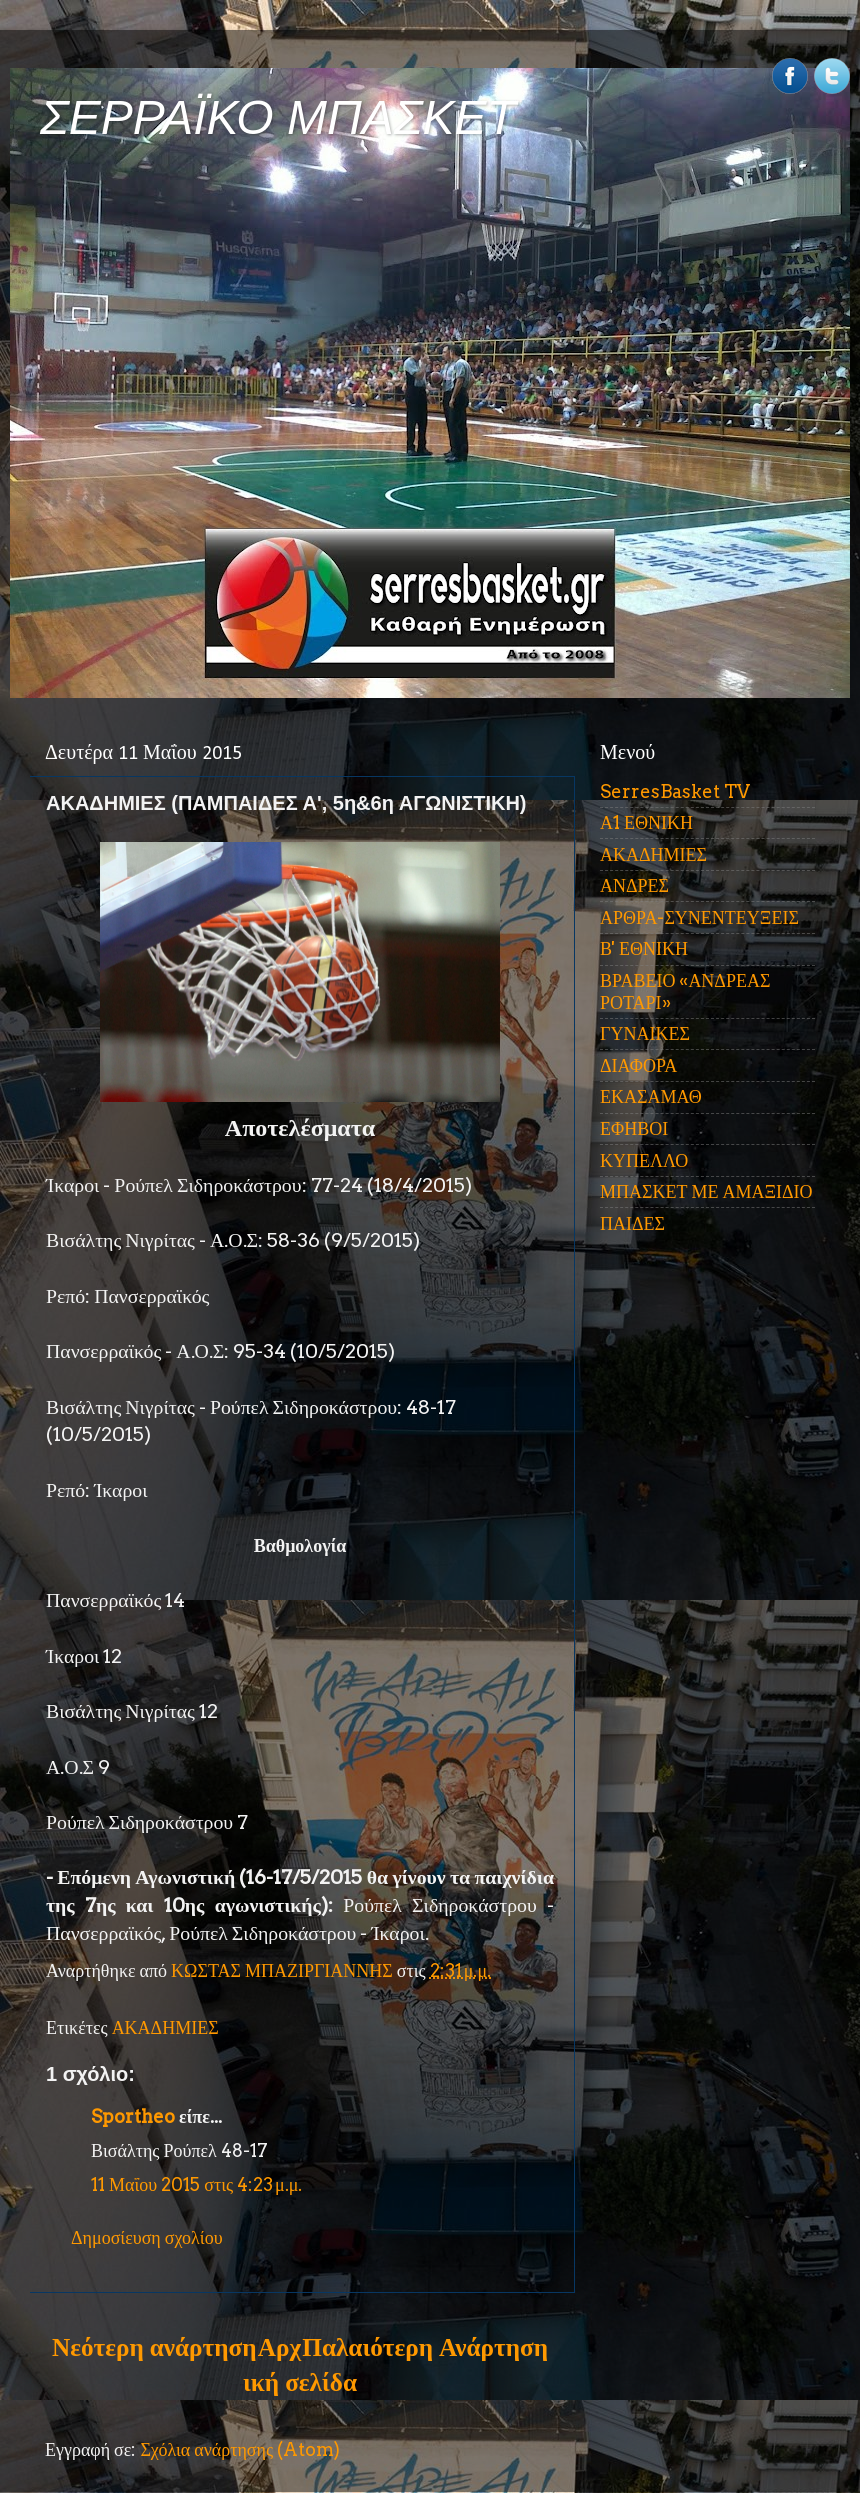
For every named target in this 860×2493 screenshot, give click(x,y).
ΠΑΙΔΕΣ (632, 1223)
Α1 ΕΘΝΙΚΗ (646, 822)
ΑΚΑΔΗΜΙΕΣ (165, 2027)
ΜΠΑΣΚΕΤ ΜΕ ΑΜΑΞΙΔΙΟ (706, 1191)
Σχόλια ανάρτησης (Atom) (240, 2449)
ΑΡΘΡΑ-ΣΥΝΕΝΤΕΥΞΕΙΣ (699, 917)
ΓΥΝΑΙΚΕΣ (645, 1033)
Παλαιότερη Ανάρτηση (425, 2347)
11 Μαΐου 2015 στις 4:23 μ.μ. (196, 2184)
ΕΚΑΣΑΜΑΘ (651, 1096)
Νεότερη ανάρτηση (154, 2347)
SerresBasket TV (675, 791)
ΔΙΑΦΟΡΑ (638, 1065)
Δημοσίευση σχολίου (147, 2237)
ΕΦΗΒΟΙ (634, 1128)
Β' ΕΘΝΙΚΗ (644, 948)
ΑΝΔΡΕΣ (634, 885)
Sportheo (133, 2116)
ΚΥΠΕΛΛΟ (644, 1160)
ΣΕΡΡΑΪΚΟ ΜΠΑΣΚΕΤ (278, 117)
